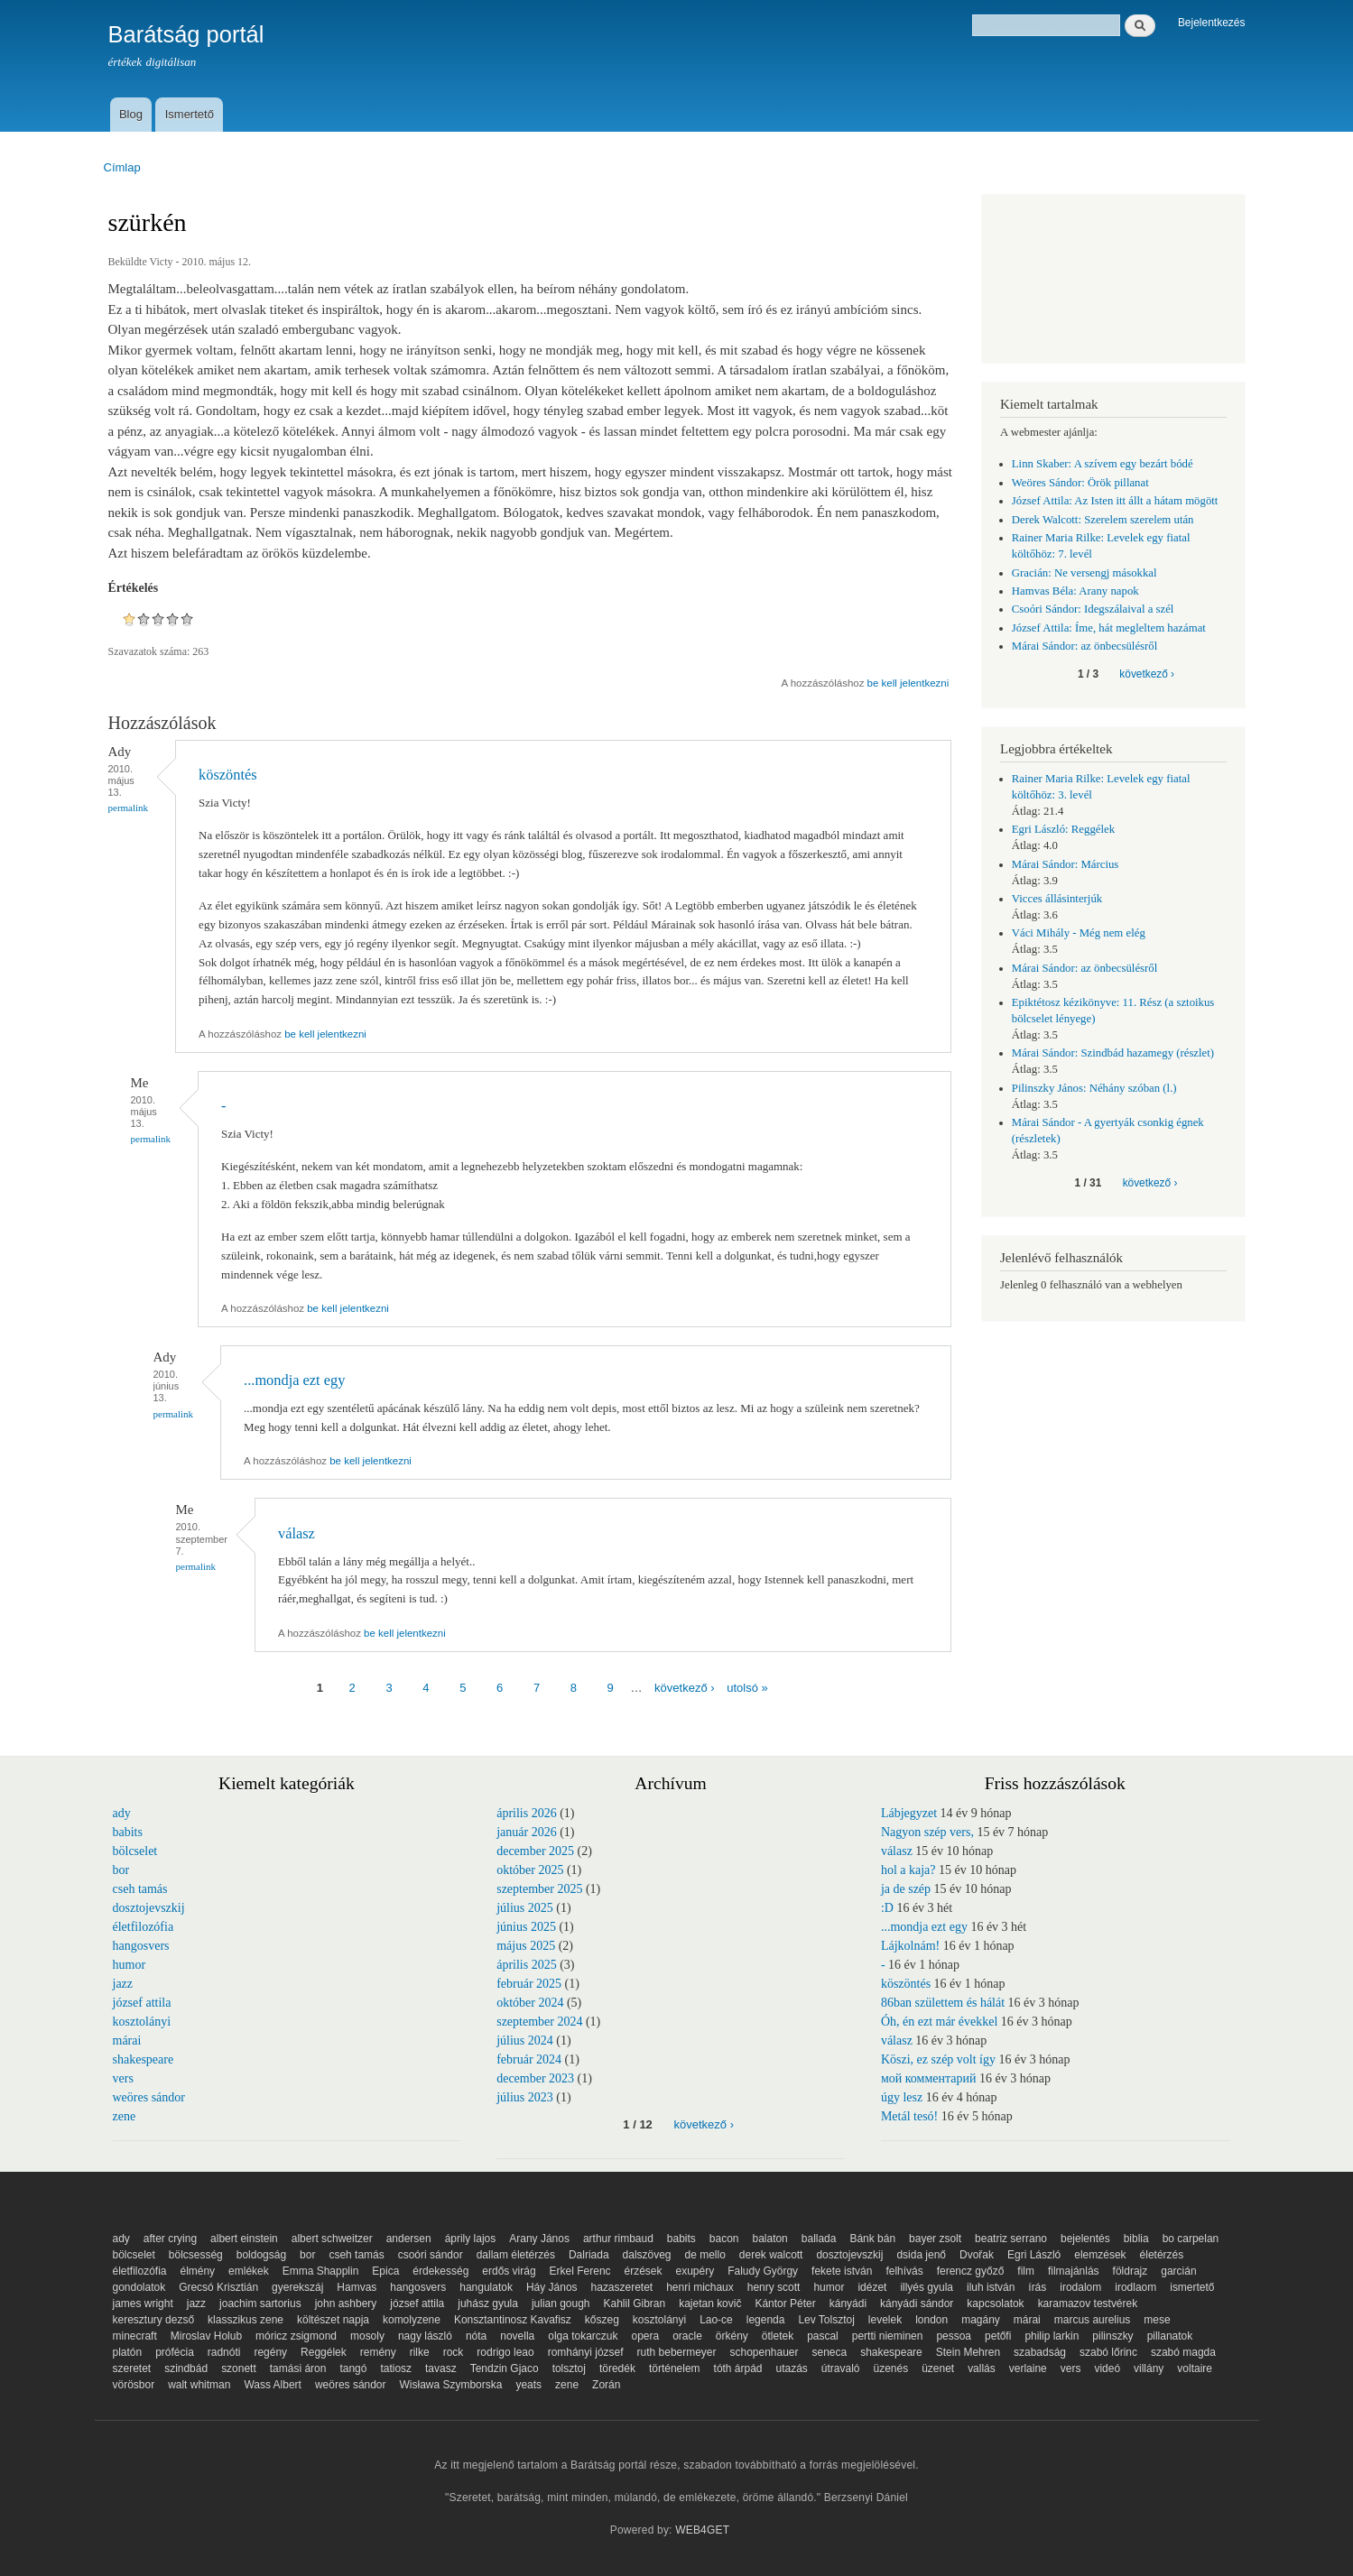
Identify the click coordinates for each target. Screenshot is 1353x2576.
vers (123, 2078)
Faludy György (762, 2271)
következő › (684, 1687)
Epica (385, 2271)
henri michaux (700, 2287)
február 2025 (528, 1983)
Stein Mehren (968, 2352)
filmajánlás (1073, 2271)
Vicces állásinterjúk (1057, 898)
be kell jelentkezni (908, 683)
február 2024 (528, 2059)
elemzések (1100, 2254)
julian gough (561, 2303)
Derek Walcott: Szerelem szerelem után (1103, 519)
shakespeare (143, 2059)
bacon (724, 2238)
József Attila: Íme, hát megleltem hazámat (1109, 628)
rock (453, 2352)
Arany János (539, 2238)
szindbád (186, 2368)
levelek (885, 2319)
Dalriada (589, 2254)
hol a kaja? (908, 1870)
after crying (170, 2238)
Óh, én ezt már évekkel (939, 2021)
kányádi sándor (916, 2303)
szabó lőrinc (1108, 2352)
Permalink (128, 807)
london (931, 2319)
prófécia (174, 2352)
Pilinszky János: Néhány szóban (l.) (1094, 1088)
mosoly (367, 2336)
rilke (420, 2352)
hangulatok (486, 2287)
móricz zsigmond (296, 2336)
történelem (674, 2368)
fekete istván (841, 2271)
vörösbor (134, 2384)
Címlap (122, 167)
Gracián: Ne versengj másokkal (1084, 573)
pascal (823, 2336)
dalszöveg (647, 2254)
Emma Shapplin (321, 2271)
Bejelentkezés (1212, 22)
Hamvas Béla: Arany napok (1075, 591)
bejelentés (1085, 2238)
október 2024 (529, 2002)
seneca (829, 2352)
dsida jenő (921, 2254)
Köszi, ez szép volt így (938, 2059)
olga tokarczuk (582, 2336)
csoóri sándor (430, 2254)
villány (1148, 2368)
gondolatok (139, 2287)
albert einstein (244, 2238)
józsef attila (142, 2002)
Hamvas (356, 2287)
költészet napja (333, 2319)
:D (887, 1908)
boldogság (261, 2254)
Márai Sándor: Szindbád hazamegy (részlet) (1113, 1053)
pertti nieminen (887, 2336)
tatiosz (396, 2368)
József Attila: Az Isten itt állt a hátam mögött (1115, 500)
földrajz (1130, 2271)
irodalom (1080, 2287)
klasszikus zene (245, 2319)
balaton (769, 2238)
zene (124, 2116)
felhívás (903, 2271)
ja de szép (906, 1889)
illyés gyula (926, 2287)
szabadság (1040, 2352)
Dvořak (976, 2254)
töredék (617, 2368)
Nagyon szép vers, (927, 1832)
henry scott (774, 2287)
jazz (123, 1983)
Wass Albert (272, 2384)
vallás (982, 2368)
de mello (705, 2254)
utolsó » (747, 1687)
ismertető (1192, 2287)
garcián (1178, 2271)
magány (980, 2319)
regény (270, 2352)
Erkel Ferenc (580, 2271)
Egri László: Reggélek (1063, 829)
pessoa (953, 2336)
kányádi (847, 2303)
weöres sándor (149, 2097)
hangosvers (141, 1946)
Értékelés (133, 588)
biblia (1136, 2238)
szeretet (132, 2368)
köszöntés (228, 774)
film (1025, 2271)
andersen (408, 2238)
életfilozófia (143, 1927)
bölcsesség (196, 2254)
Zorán (606, 2384)
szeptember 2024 (539, 2021)
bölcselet (135, 1851)
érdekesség (440, 2271)
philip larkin (1051, 2336)
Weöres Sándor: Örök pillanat (1080, 482)
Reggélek (324, 2352)
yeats (528, 2384)
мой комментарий (929, 2078)
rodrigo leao (505, 2352)
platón (128, 2352)
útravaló (840, 2368)
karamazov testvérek (1088, 2303)
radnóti (224, 2352)
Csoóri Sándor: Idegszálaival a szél (1093, 609)
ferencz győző (971, 2271)
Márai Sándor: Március (1065, 864)
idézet (871, 2287)
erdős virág (508, 2271)
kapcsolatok (995, 2303)
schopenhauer (764, 2352)
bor (121, 1870)
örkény (732, 2336)
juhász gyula (488, 2303)
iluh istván (991, 2287)
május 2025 (525, 1946)
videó (1107, 2368)
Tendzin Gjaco (504, 2368)
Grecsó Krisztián (218, 2287)
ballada (819, 2238)
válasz (296, 1533)
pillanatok (1170, 2336)
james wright (143, 2303)
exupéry (695, 2271)
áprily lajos (470, 2238)
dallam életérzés (516, 2254)
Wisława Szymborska (451, 2384)
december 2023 (535, 2078)
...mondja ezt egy (294, 1380)
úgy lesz (901, 2097)
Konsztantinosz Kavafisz (512, 2319)
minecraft (135, 2336)
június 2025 (526, 1927)
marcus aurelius (1092, 2319)
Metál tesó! (909, 2116)
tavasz (441, 2368)
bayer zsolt (935, 2238)
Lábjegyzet (909, 1813)
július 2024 (524, 2040)
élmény (197, 2271)
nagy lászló (425, 2336)
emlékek (248, 2271)
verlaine (1028, 2368)
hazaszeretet (622, 2287)
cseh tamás (140, 1889)
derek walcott (771, 2254)
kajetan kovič (710, 2303)
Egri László (1034, 2254)
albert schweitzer (332, 2238)
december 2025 (535, 1851)
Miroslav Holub (206, 2336)
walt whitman (199, 2384)
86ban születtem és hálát (943, 2002)
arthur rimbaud (618, 2238)
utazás (792, 2368)
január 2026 (526, 1832)
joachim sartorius (260, 2303)
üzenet (938, 2368)
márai (127, 2040)
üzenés (890, 2368)
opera (646, 2336)
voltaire (1194, 2368)
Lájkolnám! (910, 1946)
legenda (765, 2319)
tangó (352, 2368)
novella (517, 2336)
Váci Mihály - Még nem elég (1078, 933)
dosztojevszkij (149, 1908)
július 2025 (524, 1908)
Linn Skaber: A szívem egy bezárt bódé (1102, 463)
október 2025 (529, 1870)
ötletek (777, 2336)
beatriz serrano (1011, 2238)
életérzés (1162, 2254)
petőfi (998, 2336)
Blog (131, 114)
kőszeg (602, 2319)
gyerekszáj (297, 2287)
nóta (476, 2336)
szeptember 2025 (539, 1889)
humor (129, 1964)
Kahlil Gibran (635, 2303)
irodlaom (1135, 2287)
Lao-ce (716, 2319)
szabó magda (1183, 2352)
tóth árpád (738, 2368)
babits (128, 1832)
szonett (238, 2368)
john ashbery (346, 2303)
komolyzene (411, 2319)
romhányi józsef (586, 2352)
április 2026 (526, 1813)
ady (122, 1813)
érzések (644, 2271)
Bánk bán (872, 2238)
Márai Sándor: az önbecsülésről (1085, 646)
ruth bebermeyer (677, 2352)
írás (1037, 2287)
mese (1157, 2319)
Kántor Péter (785, 2303)
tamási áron (298, 2368)
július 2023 (524, 2097)
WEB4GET (702, 2530)
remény (378, 2352)
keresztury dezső (154, 2319)
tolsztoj (569, 2368)
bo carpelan (1191, 2238)
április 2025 (526, 1964)
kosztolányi (142, 2021)
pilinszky (1112, 2336)
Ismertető (189, 114)
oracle (687, 2336)
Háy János (552, 2287)
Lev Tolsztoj (826, 2319)
